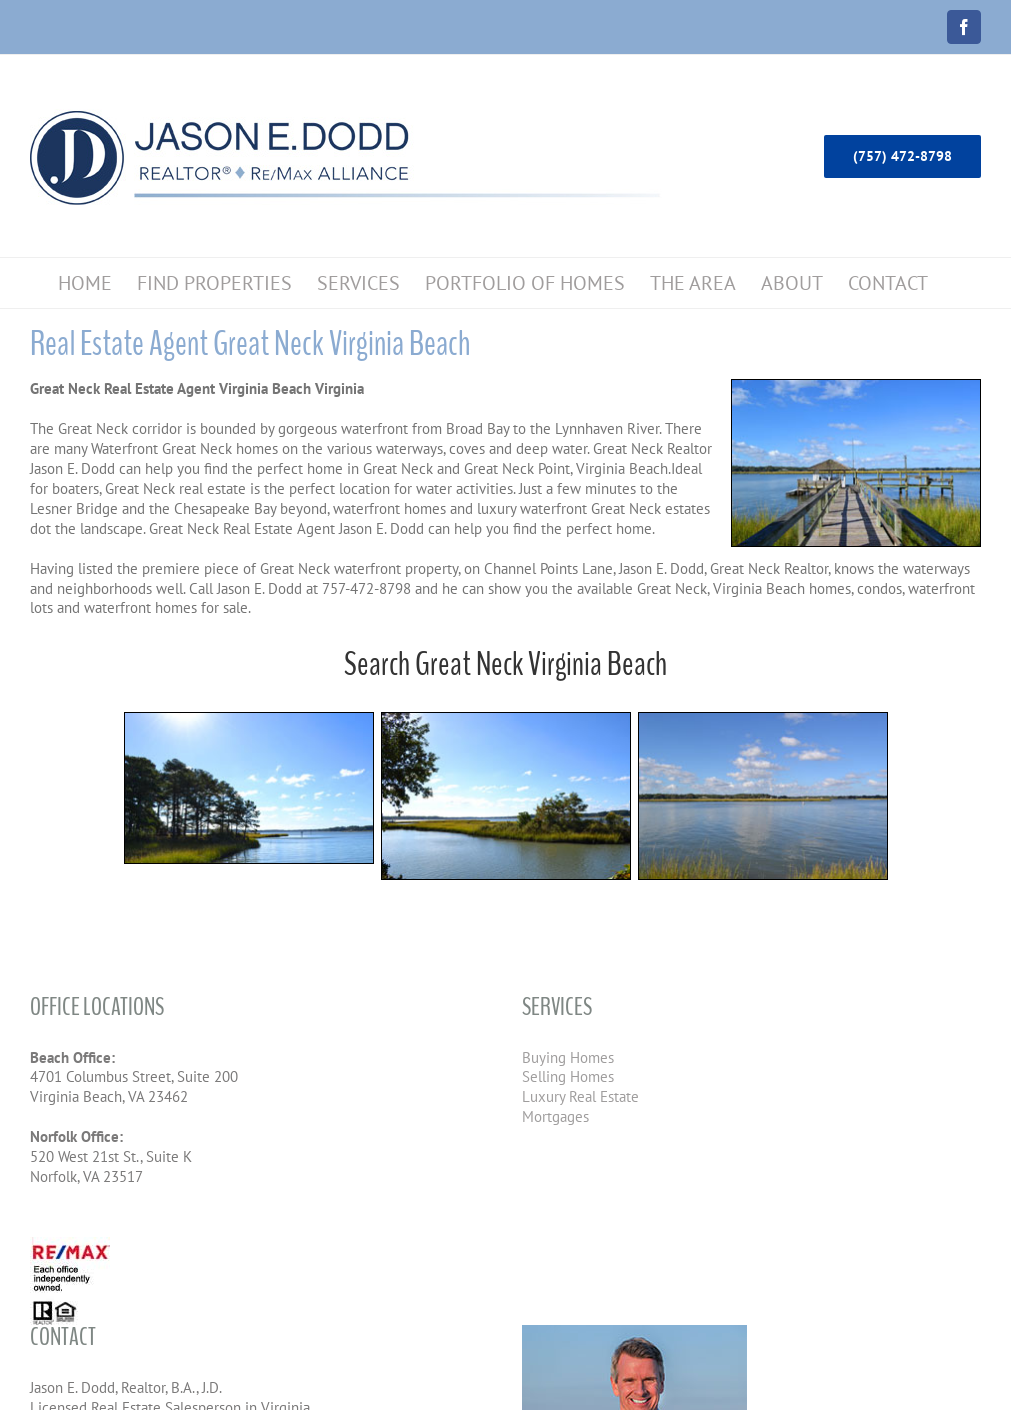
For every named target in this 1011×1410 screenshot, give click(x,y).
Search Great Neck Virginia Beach (505, 664)
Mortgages (555, 1116)
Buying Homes (568, 1057)
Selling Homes (568, 1076)
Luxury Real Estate (580, 1096)
